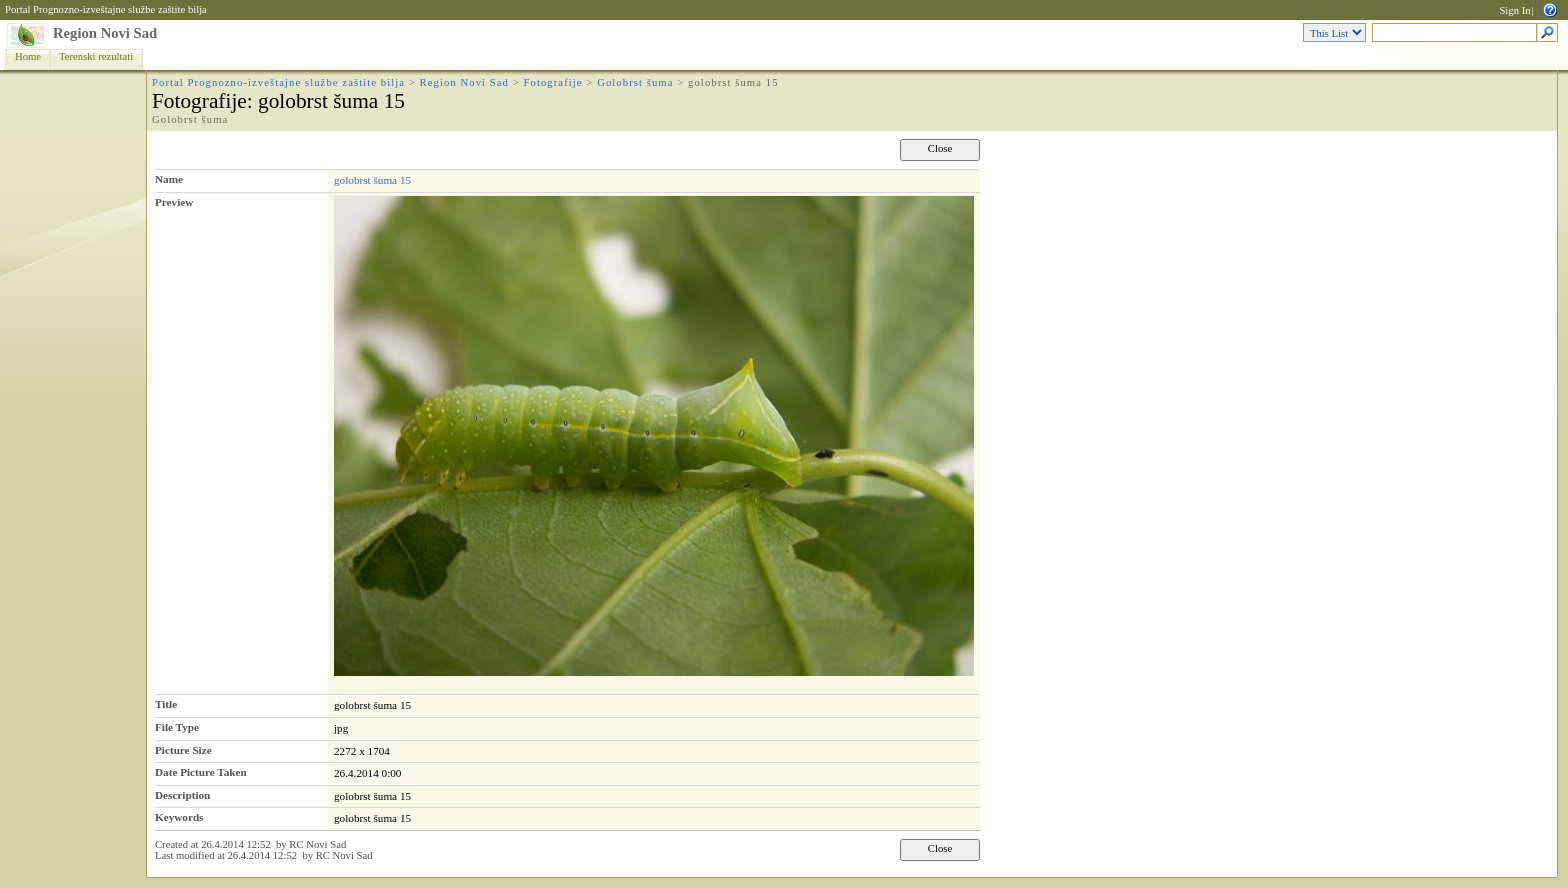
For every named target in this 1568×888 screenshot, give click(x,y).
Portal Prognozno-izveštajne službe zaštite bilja (106, 9)
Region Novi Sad (105, 33)
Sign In (1514, 10)
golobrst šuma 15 (372, 180)
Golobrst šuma (635, 82)
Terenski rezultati (96, 56)
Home (28, 56)
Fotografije (553, 82)
